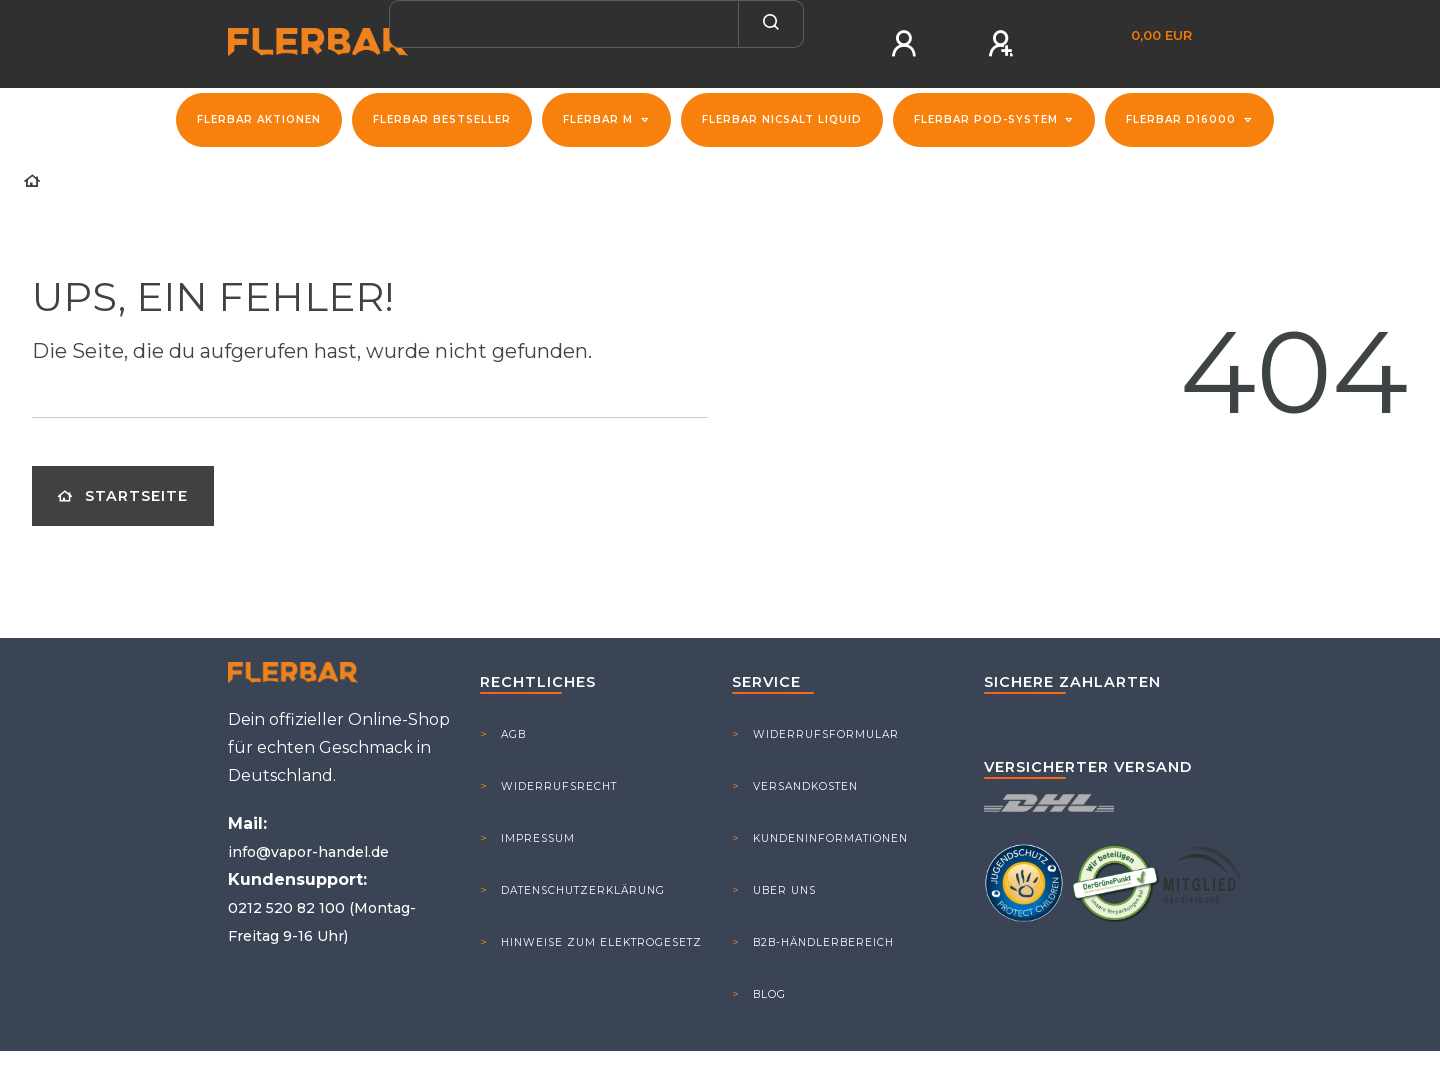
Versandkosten (805, 786)
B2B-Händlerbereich (823, 942)
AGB (513, 734)
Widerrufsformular (826, 734)
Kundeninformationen (830, 838)
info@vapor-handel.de (308, 852)
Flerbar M (600, 119)
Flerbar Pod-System (988, 119)
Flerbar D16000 (1183, 119)
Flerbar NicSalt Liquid (782, 119)
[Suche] (771, 24)
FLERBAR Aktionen (259, 119)
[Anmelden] (907, 44)
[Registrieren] (1004, 44)
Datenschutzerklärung (583, 890)
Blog (769, 994)
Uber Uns (784, 890)
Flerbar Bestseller (442, 119)
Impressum (538, 838)
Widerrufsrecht (559, 786)
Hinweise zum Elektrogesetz (601, 942)
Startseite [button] (123, 496)
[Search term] (564, 24)
